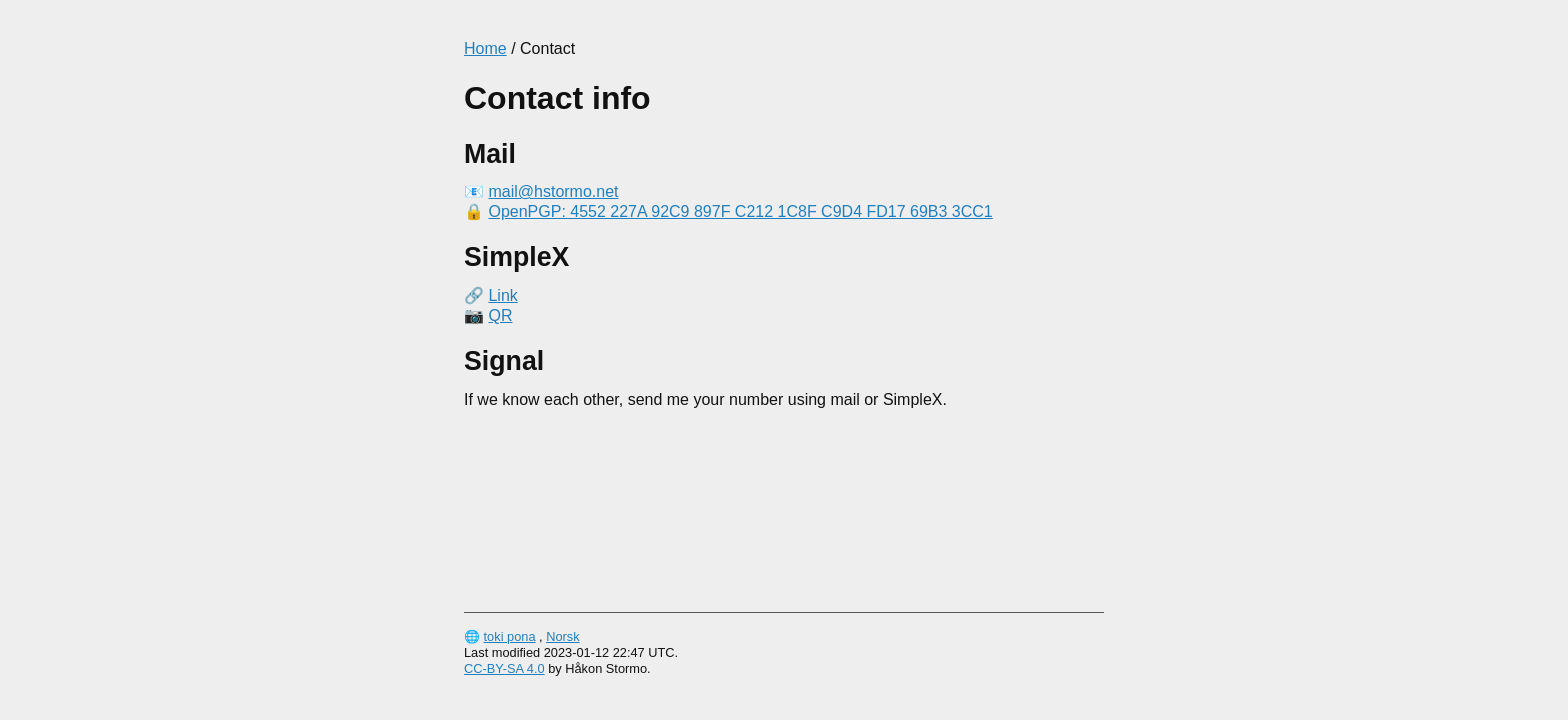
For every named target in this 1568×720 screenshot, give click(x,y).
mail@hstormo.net (553, 191)
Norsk (562, 636)
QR (500, 315)
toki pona (510, 636)
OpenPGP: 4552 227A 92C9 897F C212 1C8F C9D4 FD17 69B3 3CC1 (740, 211)
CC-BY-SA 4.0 (504, 668)
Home (485, 48)
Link (502, 295)
